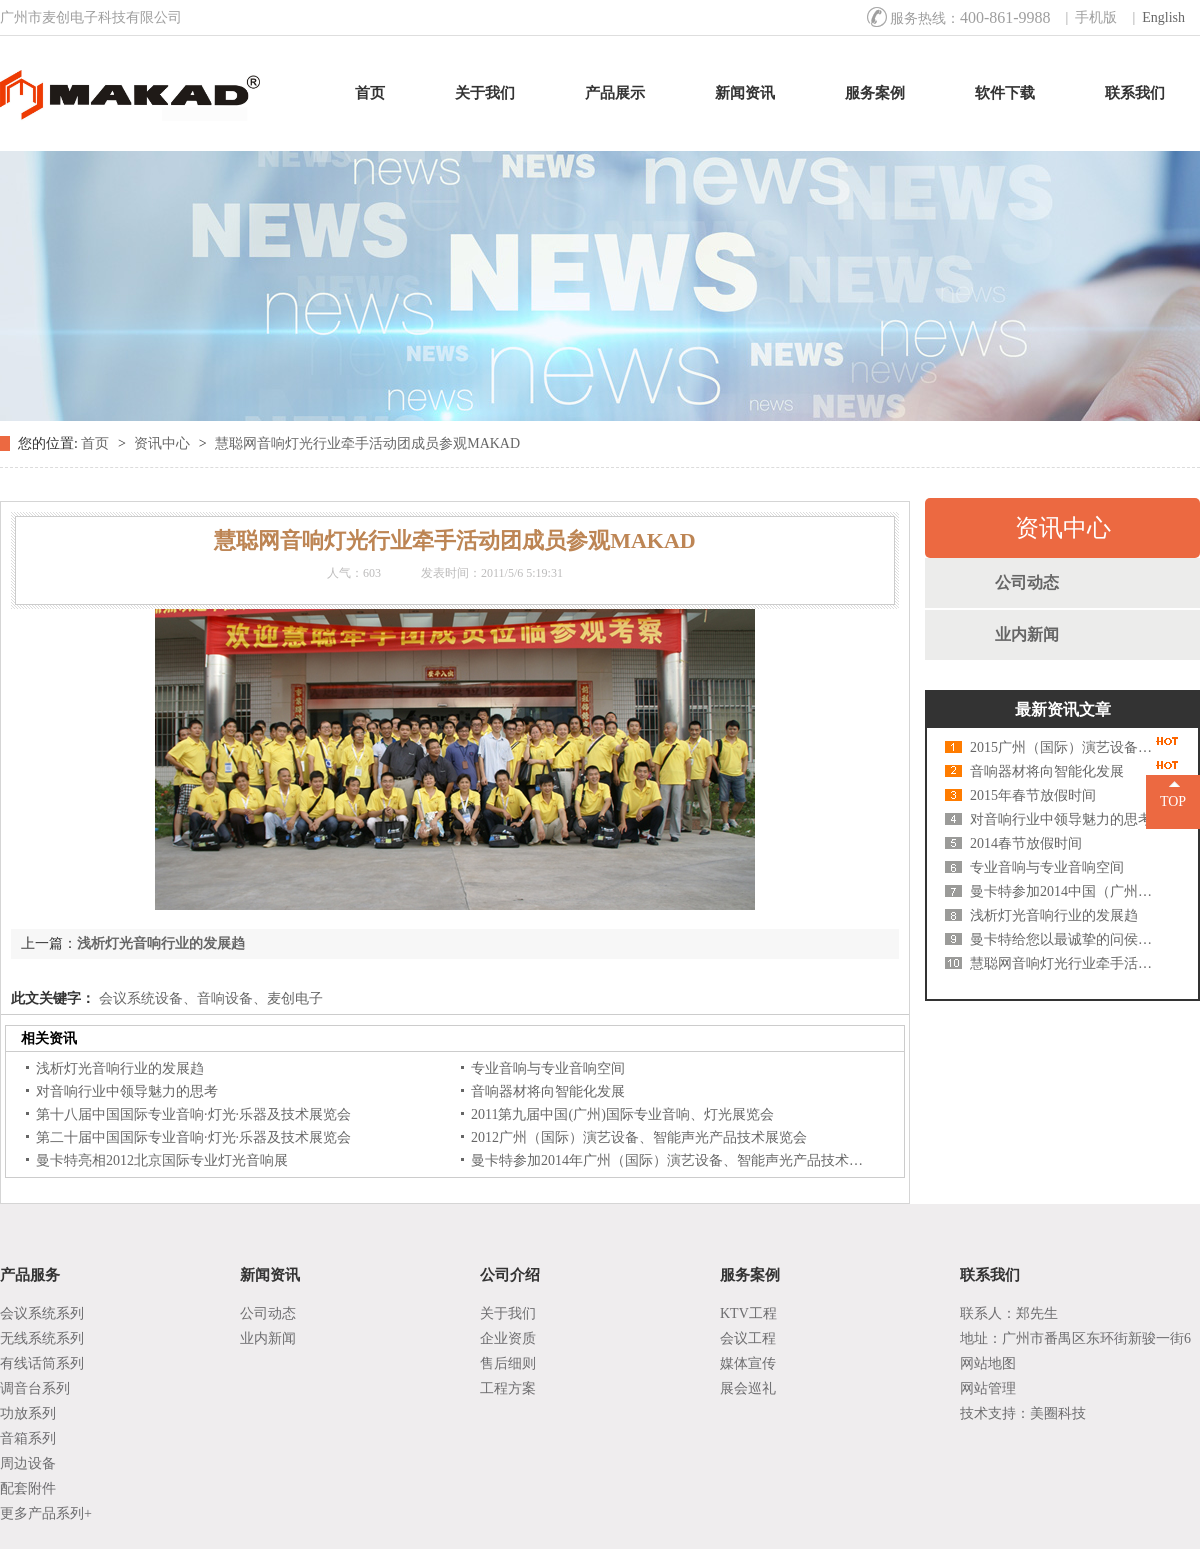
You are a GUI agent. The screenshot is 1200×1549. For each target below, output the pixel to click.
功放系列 (28, 1413)
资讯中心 (164, 443)
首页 (370, 93)
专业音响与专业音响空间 (548, 1068)
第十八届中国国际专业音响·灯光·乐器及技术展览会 (193, 1114)
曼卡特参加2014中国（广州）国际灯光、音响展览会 (1065, 891)
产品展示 (615, 93)
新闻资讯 (745, 93)
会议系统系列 (42, 1313)
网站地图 (988, 1363)
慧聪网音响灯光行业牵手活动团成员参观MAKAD (367, 443)
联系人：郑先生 (1009, 1313)
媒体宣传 (748, 1363)
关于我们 (485, 93)
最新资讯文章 (1063, 709)
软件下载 (1005, 93)
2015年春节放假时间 (1033, 795)
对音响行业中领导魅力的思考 (127, 1091)
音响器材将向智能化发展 (548, 1091)
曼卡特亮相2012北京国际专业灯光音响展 (162, 1160)
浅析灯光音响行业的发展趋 (161, 943)
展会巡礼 (748, 1388)
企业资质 (508, 1338)
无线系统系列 (42, 1338)
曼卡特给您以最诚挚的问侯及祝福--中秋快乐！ (1065, 939)
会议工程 (748, 1338)
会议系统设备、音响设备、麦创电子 (209, 998)
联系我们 (1135, 93)
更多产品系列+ (46, 1513)
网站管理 (988, 1388)
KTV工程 (748, 1313)
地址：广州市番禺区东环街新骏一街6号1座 (1075, 1341)
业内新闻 (1027, 634)
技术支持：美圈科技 (1023, 1413)
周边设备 (28, 1463)
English (1163, 17)
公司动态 (1027, 582)
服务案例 (875, 93)
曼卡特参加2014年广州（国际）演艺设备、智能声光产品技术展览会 (681, 1160)
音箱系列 (28, 1438)
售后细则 (508, 1363)
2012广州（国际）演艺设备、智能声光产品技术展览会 (639, 1137)
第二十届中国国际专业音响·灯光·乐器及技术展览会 (193, 1137)
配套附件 (28, 1488)
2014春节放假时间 (1026, 843)
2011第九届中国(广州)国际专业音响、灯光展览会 (622, 1114)
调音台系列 (35, 1388)
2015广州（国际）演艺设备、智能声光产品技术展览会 (1065, 747)
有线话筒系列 (42, 1363)
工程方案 (508, 1388)
